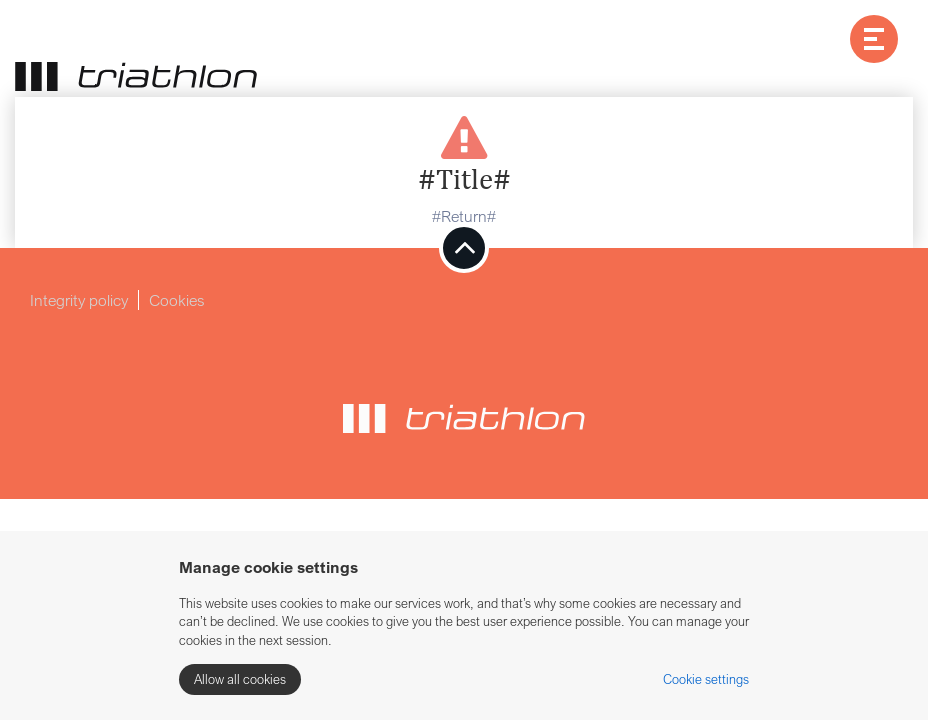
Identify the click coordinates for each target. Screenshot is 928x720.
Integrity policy (79, 300)
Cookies (177, 300)
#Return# (464, 216)
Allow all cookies (240, 679)
